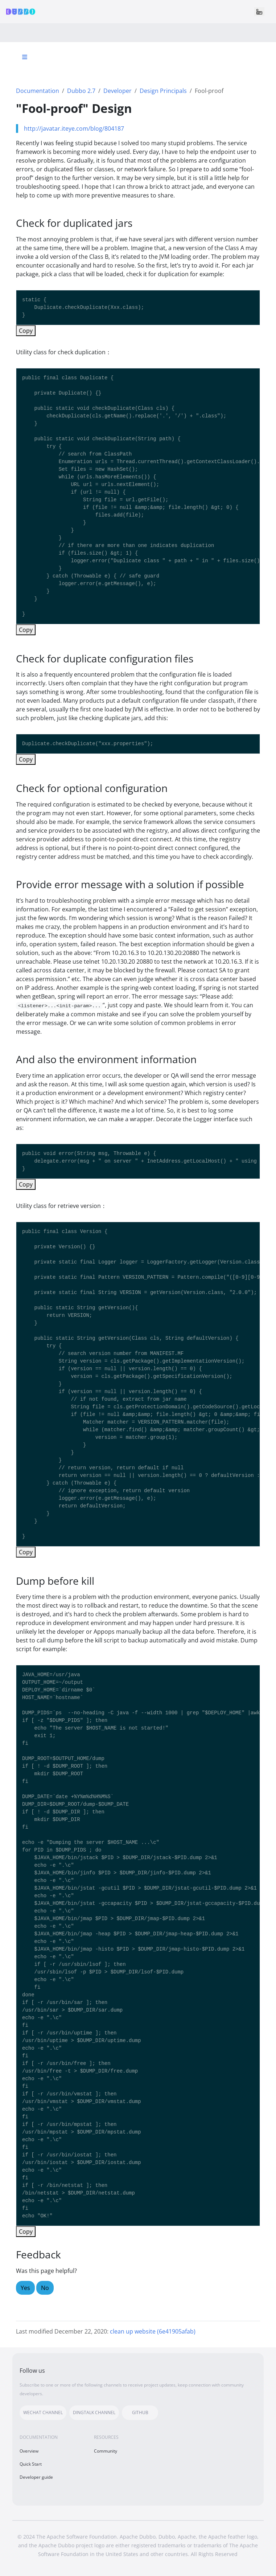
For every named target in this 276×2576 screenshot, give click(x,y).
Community (105, 2451)
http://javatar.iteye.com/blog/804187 (74, 128)
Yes (25, 2288)
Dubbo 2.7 (81, 91)
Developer (117, 91)
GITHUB (140, 2412)
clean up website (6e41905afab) (152, 2331)
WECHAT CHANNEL (43, 2412)
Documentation (37, 91)
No (45, 2288)
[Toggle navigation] (259, 11)
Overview (29, 2451)
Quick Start (31, 2464)
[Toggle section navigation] (25, 57)
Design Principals (163, 91)
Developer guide (36, 2477)
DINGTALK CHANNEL (94, 2412)
